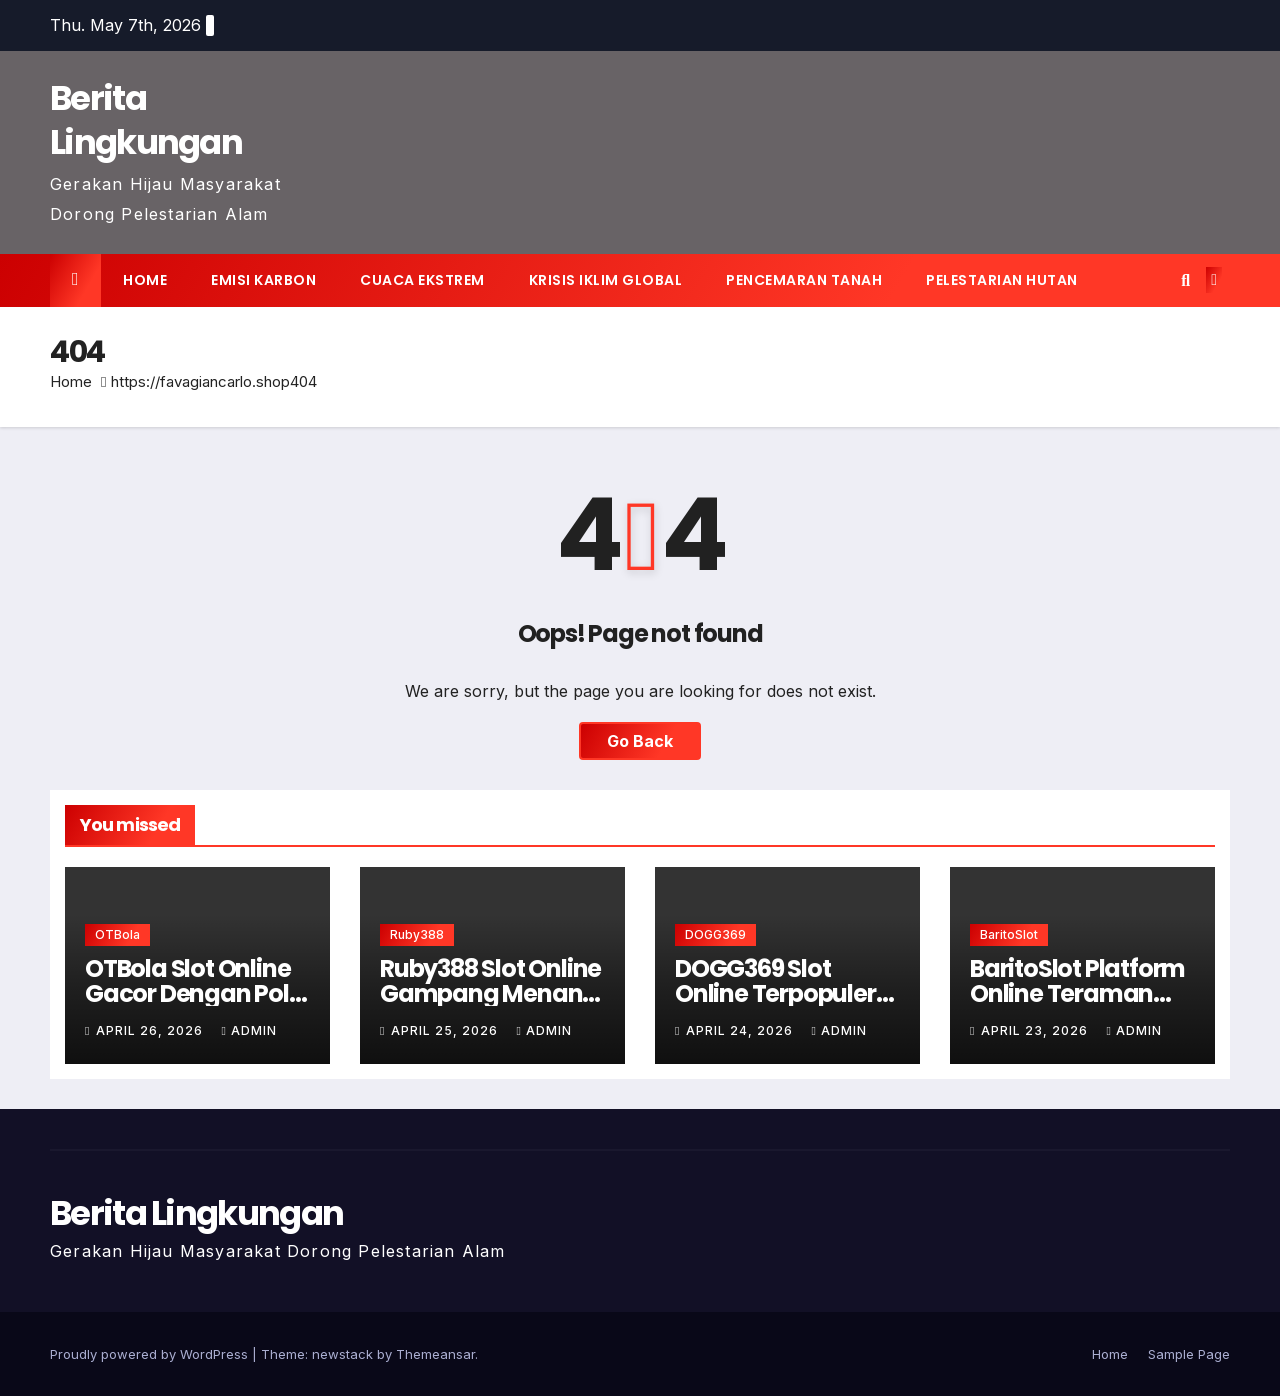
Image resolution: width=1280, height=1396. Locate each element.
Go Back (640, 741)
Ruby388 (417, 934)
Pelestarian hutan (1002, 280)
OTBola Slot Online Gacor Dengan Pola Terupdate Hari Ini (195, 993)
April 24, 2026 (741, 1030)
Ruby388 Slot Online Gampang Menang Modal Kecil (490, 993)
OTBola (117, 934)
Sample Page (1189, 1354)
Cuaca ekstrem (422, 280)
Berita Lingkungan (146, 120)
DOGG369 (715, 934)
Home (145, 280)
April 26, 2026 (151, 1030)
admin (248, 1030)
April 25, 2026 (446, 1030)
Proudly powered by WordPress (151, 1354)
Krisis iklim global (606, 280)
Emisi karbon (263, 280)
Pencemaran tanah (804, 280)
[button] (1185, 280)
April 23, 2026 (1036, 1030)
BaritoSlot (1009, 934)
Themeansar (435, 1354)
